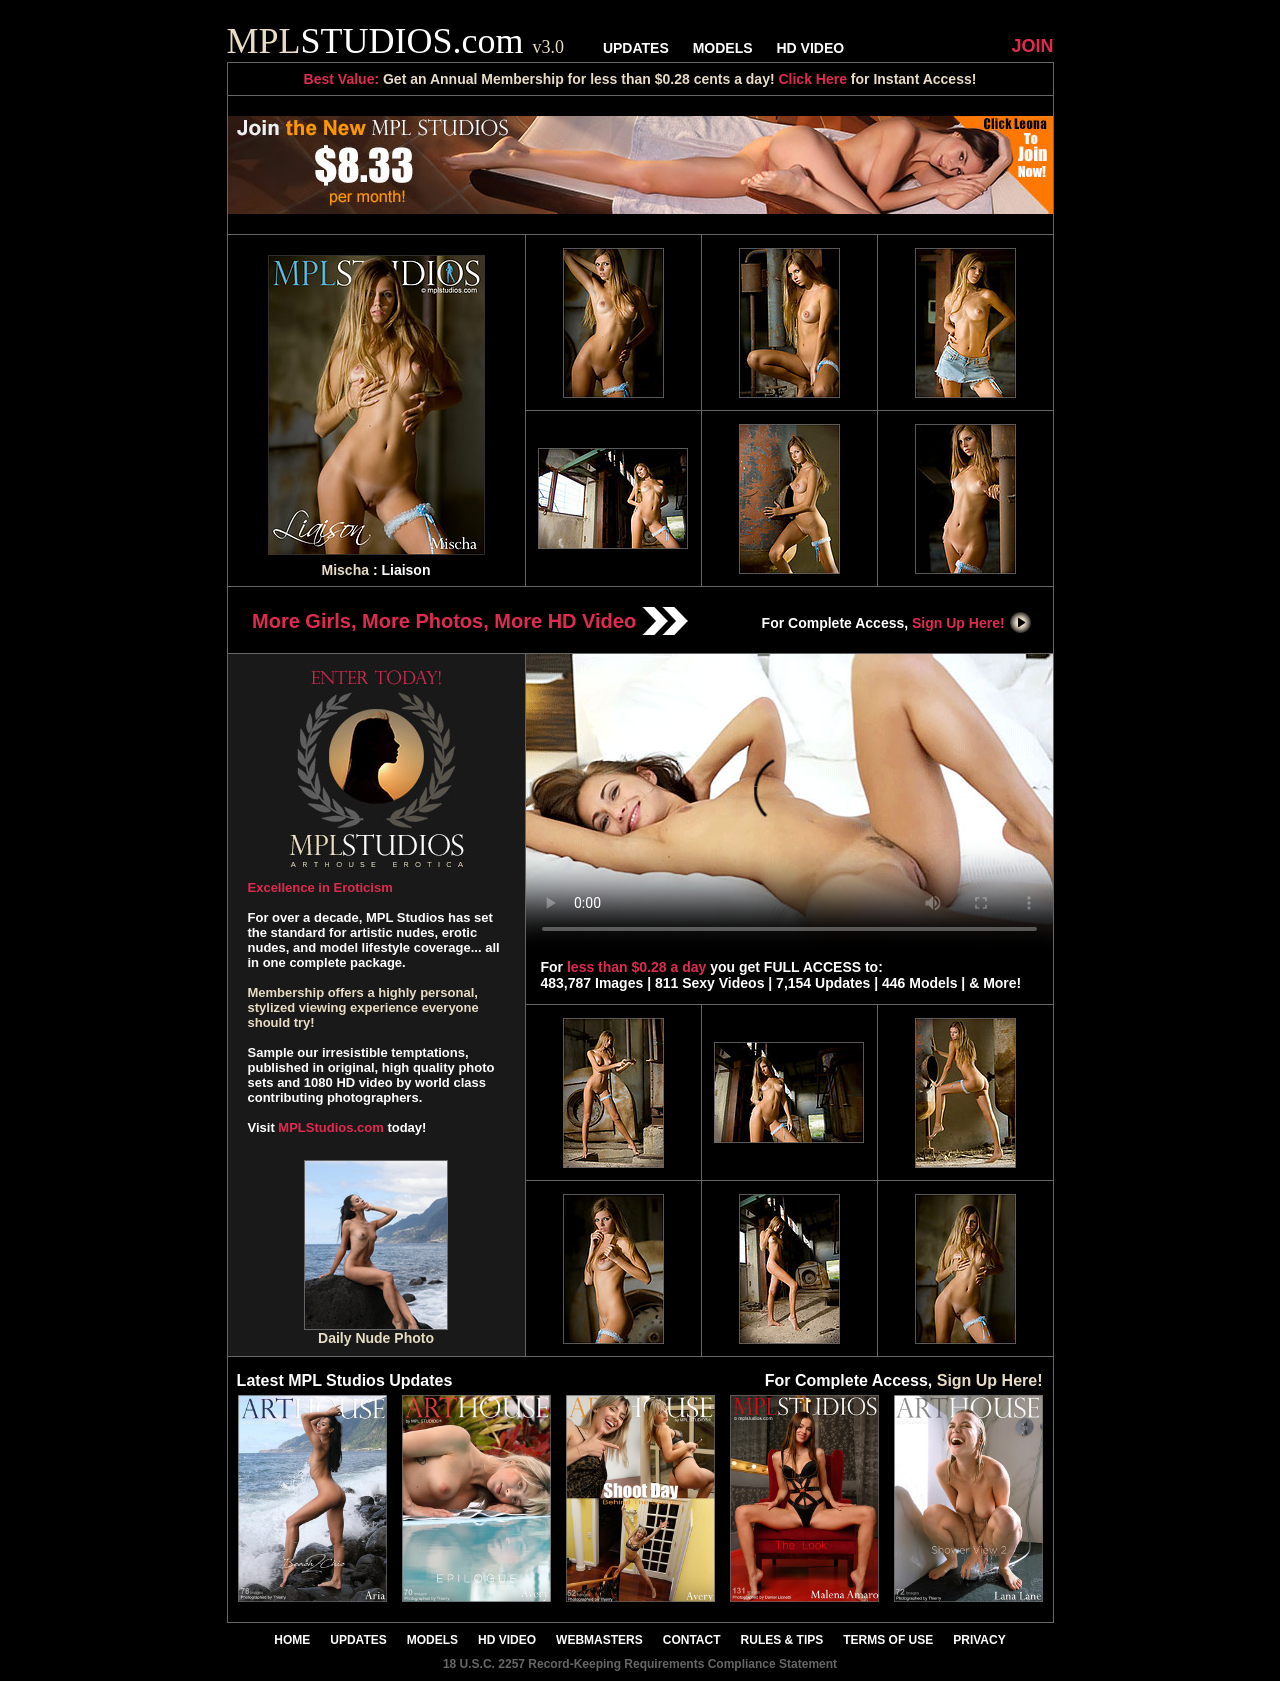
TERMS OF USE (888, 1640)
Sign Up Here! (972, 623)
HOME (292, 1640)
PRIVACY (979, 1640)
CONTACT (692, 1640)
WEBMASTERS (599, 1640)
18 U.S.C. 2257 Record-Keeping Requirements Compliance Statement (640, 1664)
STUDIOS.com (396, 41)
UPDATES (636, 48)
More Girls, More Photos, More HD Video (470, 621)
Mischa (345, 570)
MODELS (723, 48)
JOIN (1032, 46)
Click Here (812, 79)
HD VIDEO (810, 48)
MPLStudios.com (330, 1127)
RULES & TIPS (782, 1640)
